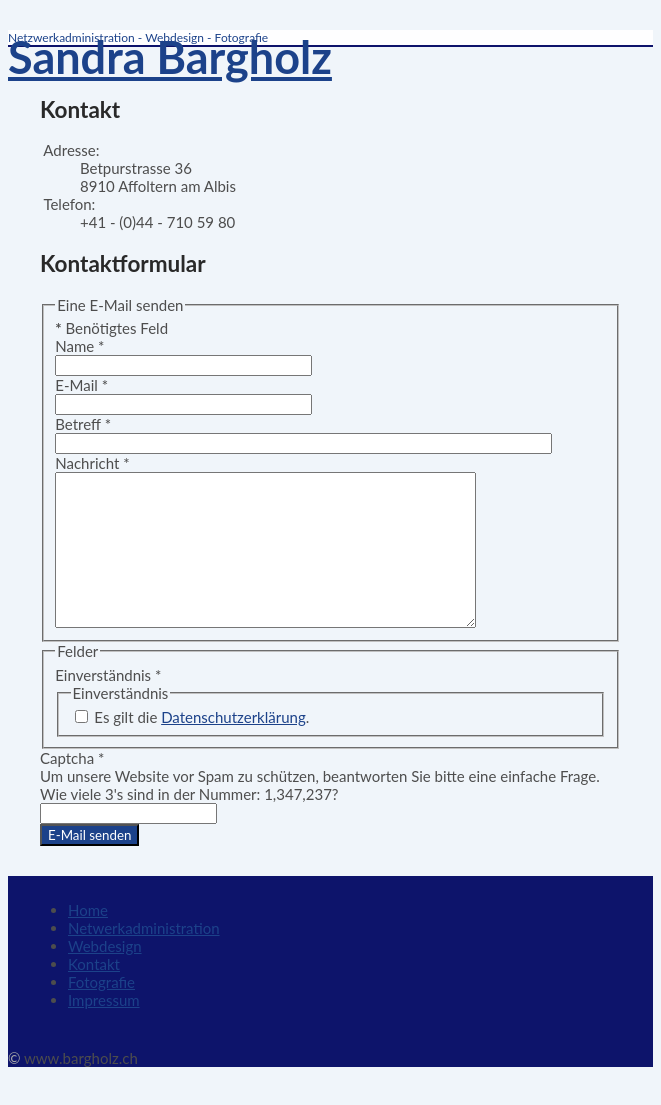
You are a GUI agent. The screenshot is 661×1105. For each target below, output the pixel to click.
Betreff (83, 424)
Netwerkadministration (144, 958)
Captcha (72, 788)
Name (79, 346)
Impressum (104, 1030)
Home (88, 940)
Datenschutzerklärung (233, 747)
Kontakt (94, 994)
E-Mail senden (89, 865)
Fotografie (101, 1012)
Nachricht (92, 463)
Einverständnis (108, 705)
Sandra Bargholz (170, 57)
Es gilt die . (201, 747)
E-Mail (81, 385)
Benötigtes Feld (111, 328)
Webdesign (105, 976)
